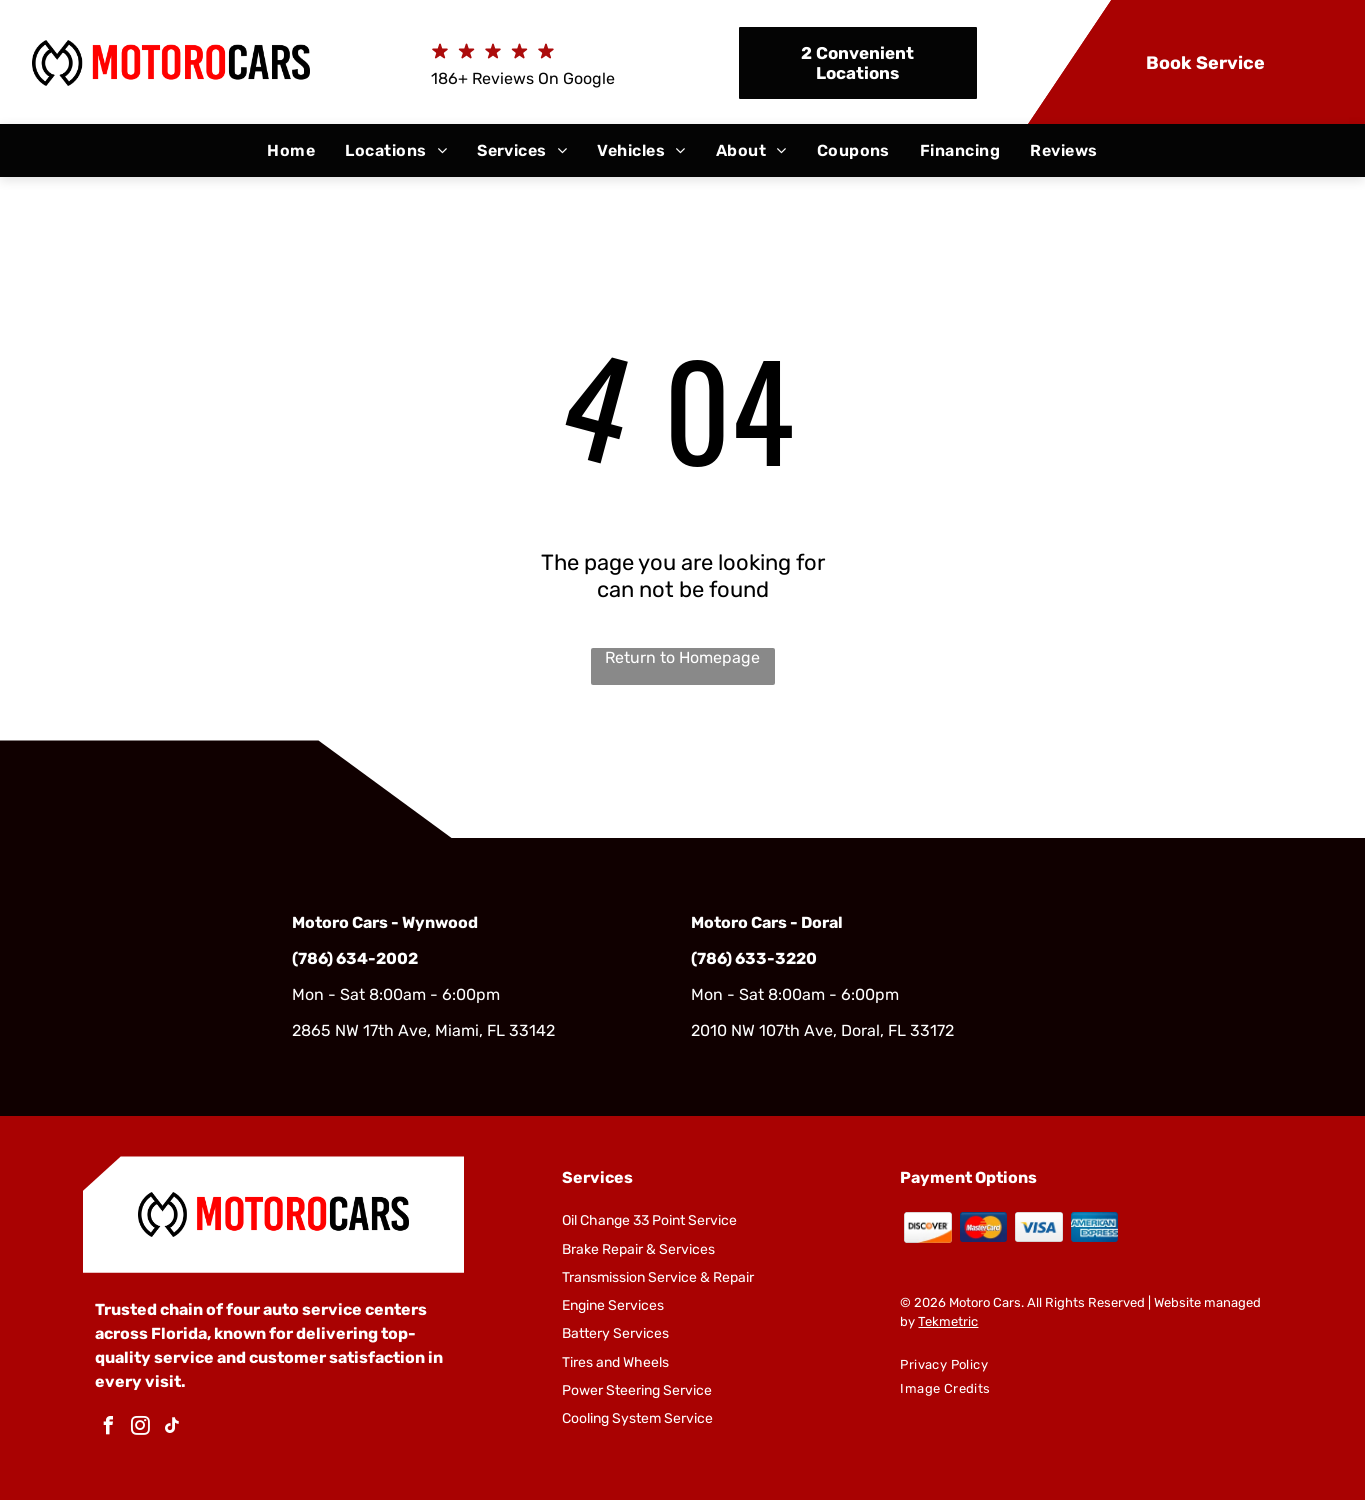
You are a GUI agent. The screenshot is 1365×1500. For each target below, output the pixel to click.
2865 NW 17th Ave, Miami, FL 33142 (423, 1030)
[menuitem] (291, 150)
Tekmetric (948, 1321)
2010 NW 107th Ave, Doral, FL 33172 (822, 1030)
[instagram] (141, 1428)
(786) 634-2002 (355, 958)
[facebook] (109, 1428)
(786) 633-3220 (754, 958)
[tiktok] (173, 1428)
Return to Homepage (682, 657)
